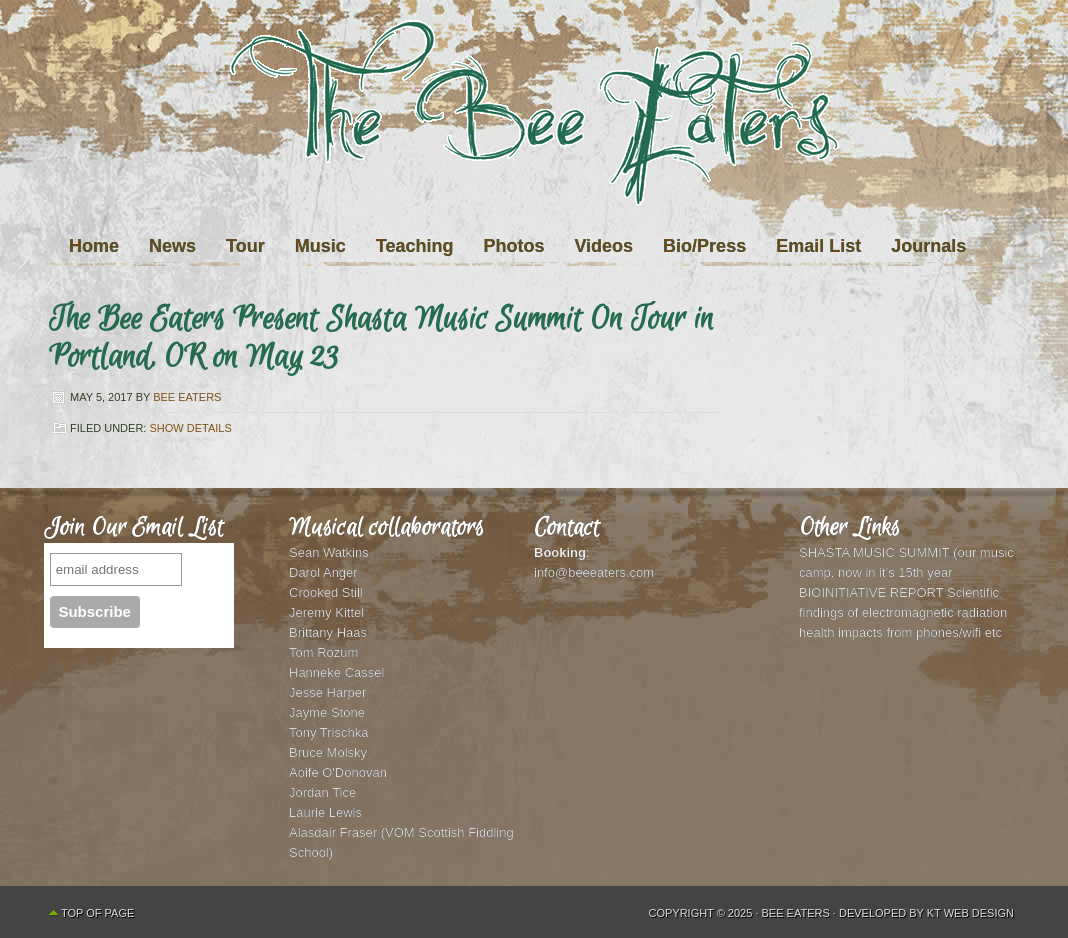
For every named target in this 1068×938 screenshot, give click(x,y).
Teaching (415, 246)
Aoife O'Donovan (338, 772)
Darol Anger (323, 572)
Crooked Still (326, 592)
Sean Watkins (329, 552)
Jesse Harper (327, 692)
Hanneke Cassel (336, 672)
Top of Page (97, 913)
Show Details (190, 428)
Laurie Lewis (325, 812)
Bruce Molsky (328, 752)
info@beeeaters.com (594, 572)
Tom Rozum (323, 652)
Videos (603, 246)
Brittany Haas (328, 632)
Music (320, 246)
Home (94, 246)
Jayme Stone (327, 712)
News (172, 246)
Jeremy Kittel (326, 612)
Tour (245, 246)
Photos (513, 246)
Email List (818, 246)
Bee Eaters (187, 397)
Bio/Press (704, 246)
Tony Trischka (328, 732)
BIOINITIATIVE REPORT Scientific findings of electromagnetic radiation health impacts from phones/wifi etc (903, 612)
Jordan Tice (322, 792)
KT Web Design (970, 913)
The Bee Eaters (534, 153)
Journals (928, 246)
